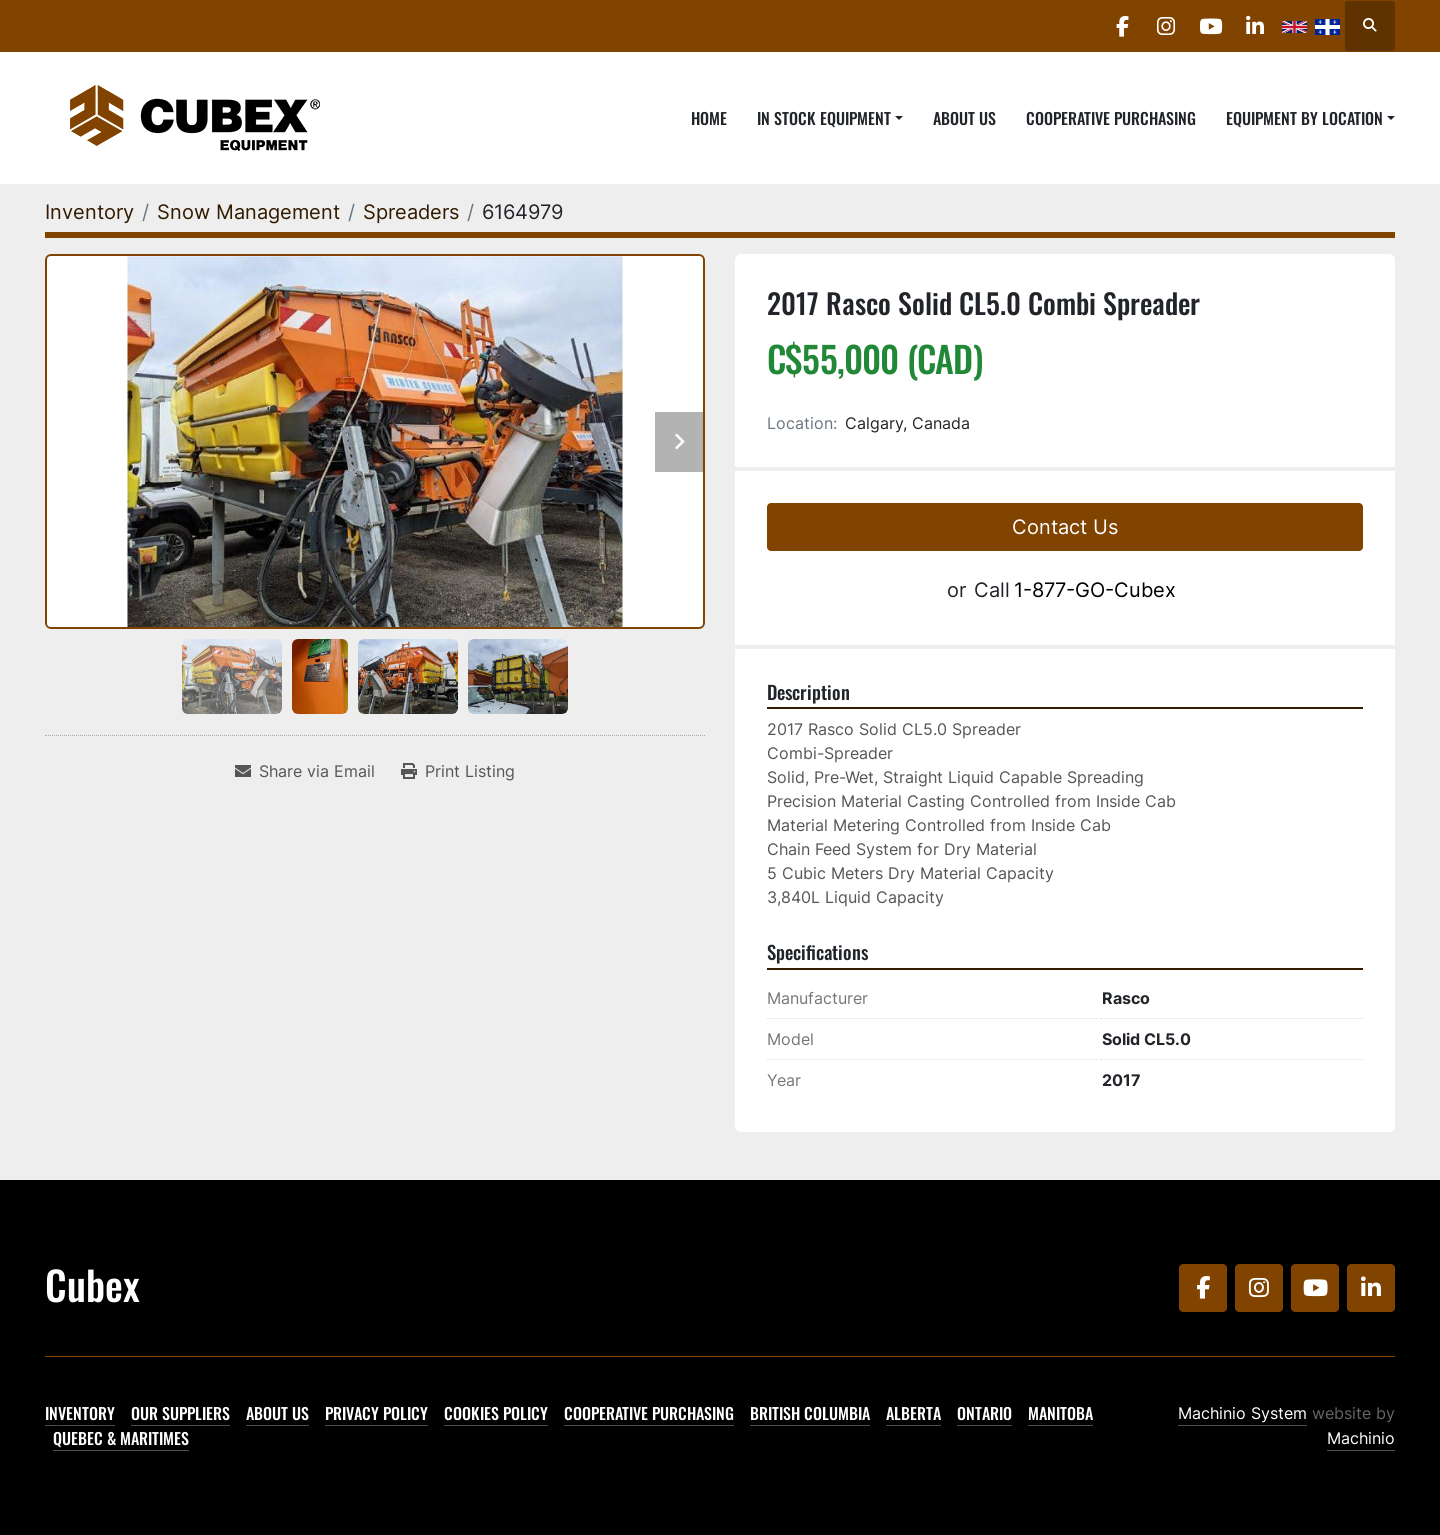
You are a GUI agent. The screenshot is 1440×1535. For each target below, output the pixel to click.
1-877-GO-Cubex (1095, 590)
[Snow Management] (248, 212)
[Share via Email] (305, 771)
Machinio (1361, 1438)
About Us (964, 118)
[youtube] (1201, 26)
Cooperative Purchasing (1111, 118)
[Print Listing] (458, 771)
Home (709, 118)
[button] (830, 118)
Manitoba (1060, 1413)
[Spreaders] (411, 212)
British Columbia (810, 1413)
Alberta (913, 1413)
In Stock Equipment (824, 118)
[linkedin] (1252, 26)
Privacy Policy (376, 1413)
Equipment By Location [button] (1304, 118)
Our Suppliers (180, 1413)
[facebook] (1099, 26)
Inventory (80, 1413)
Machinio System (1242, 1413)
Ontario (984, 1413)
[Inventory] (89, 212)
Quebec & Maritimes (121, 1438)
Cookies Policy (496, 1413)
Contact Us (1065, 527)
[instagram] (1150, 26)
